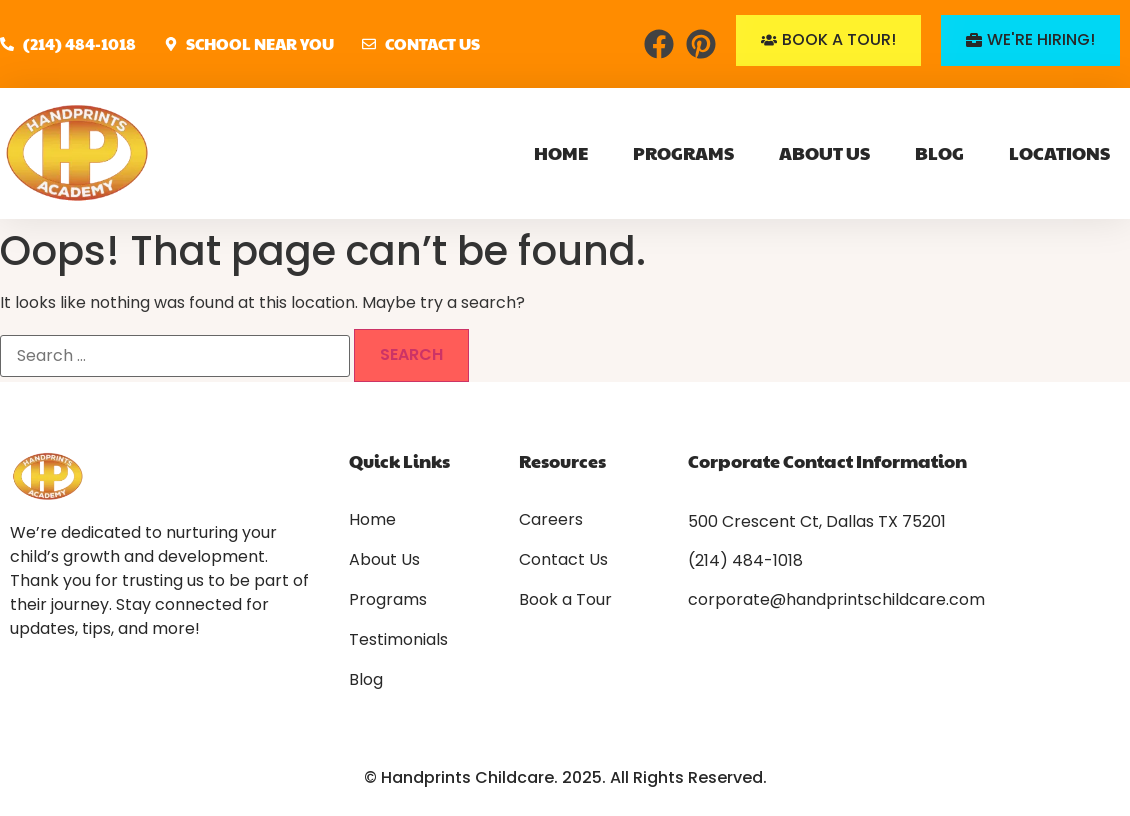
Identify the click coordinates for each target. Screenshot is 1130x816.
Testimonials (398, 640)
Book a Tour (565, 600)
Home (561, 152)
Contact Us (563, 560)
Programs (683, 152)
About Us (824, 152)
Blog (939, 152)
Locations (1059, 152)
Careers (551, 520)
